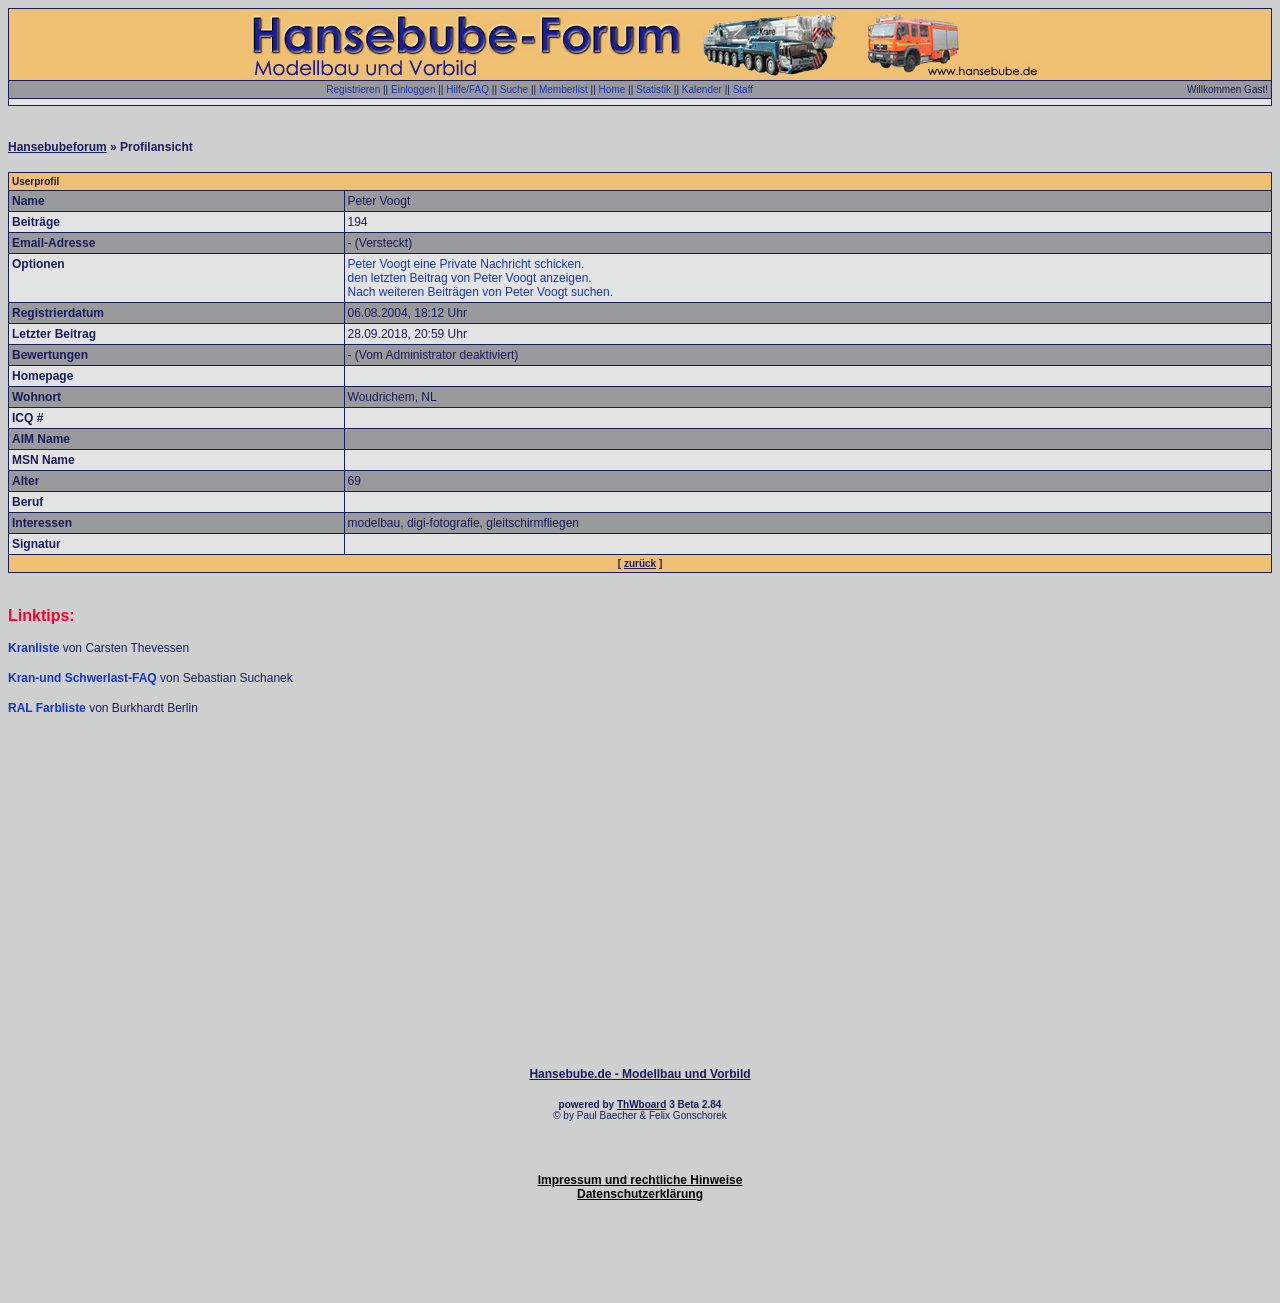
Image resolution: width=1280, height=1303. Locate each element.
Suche (514, 89)
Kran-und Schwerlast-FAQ (84, 678)
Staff (743, 89)
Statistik (653, 89)
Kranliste (33, 648)
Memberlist (563, 89)
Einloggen (413, 89)
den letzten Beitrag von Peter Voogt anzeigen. (470, 278)
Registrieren (353, 89)
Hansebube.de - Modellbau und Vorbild (639, 1074)
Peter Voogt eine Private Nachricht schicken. (466, 264)
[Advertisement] (640, 776)
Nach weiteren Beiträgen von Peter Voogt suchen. (481, 292)
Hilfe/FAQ (467, 89)
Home (612, 89)
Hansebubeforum (57, 147)
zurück (640, 563)
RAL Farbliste (48, 708)
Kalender (702, 89)
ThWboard (641, 1104)
